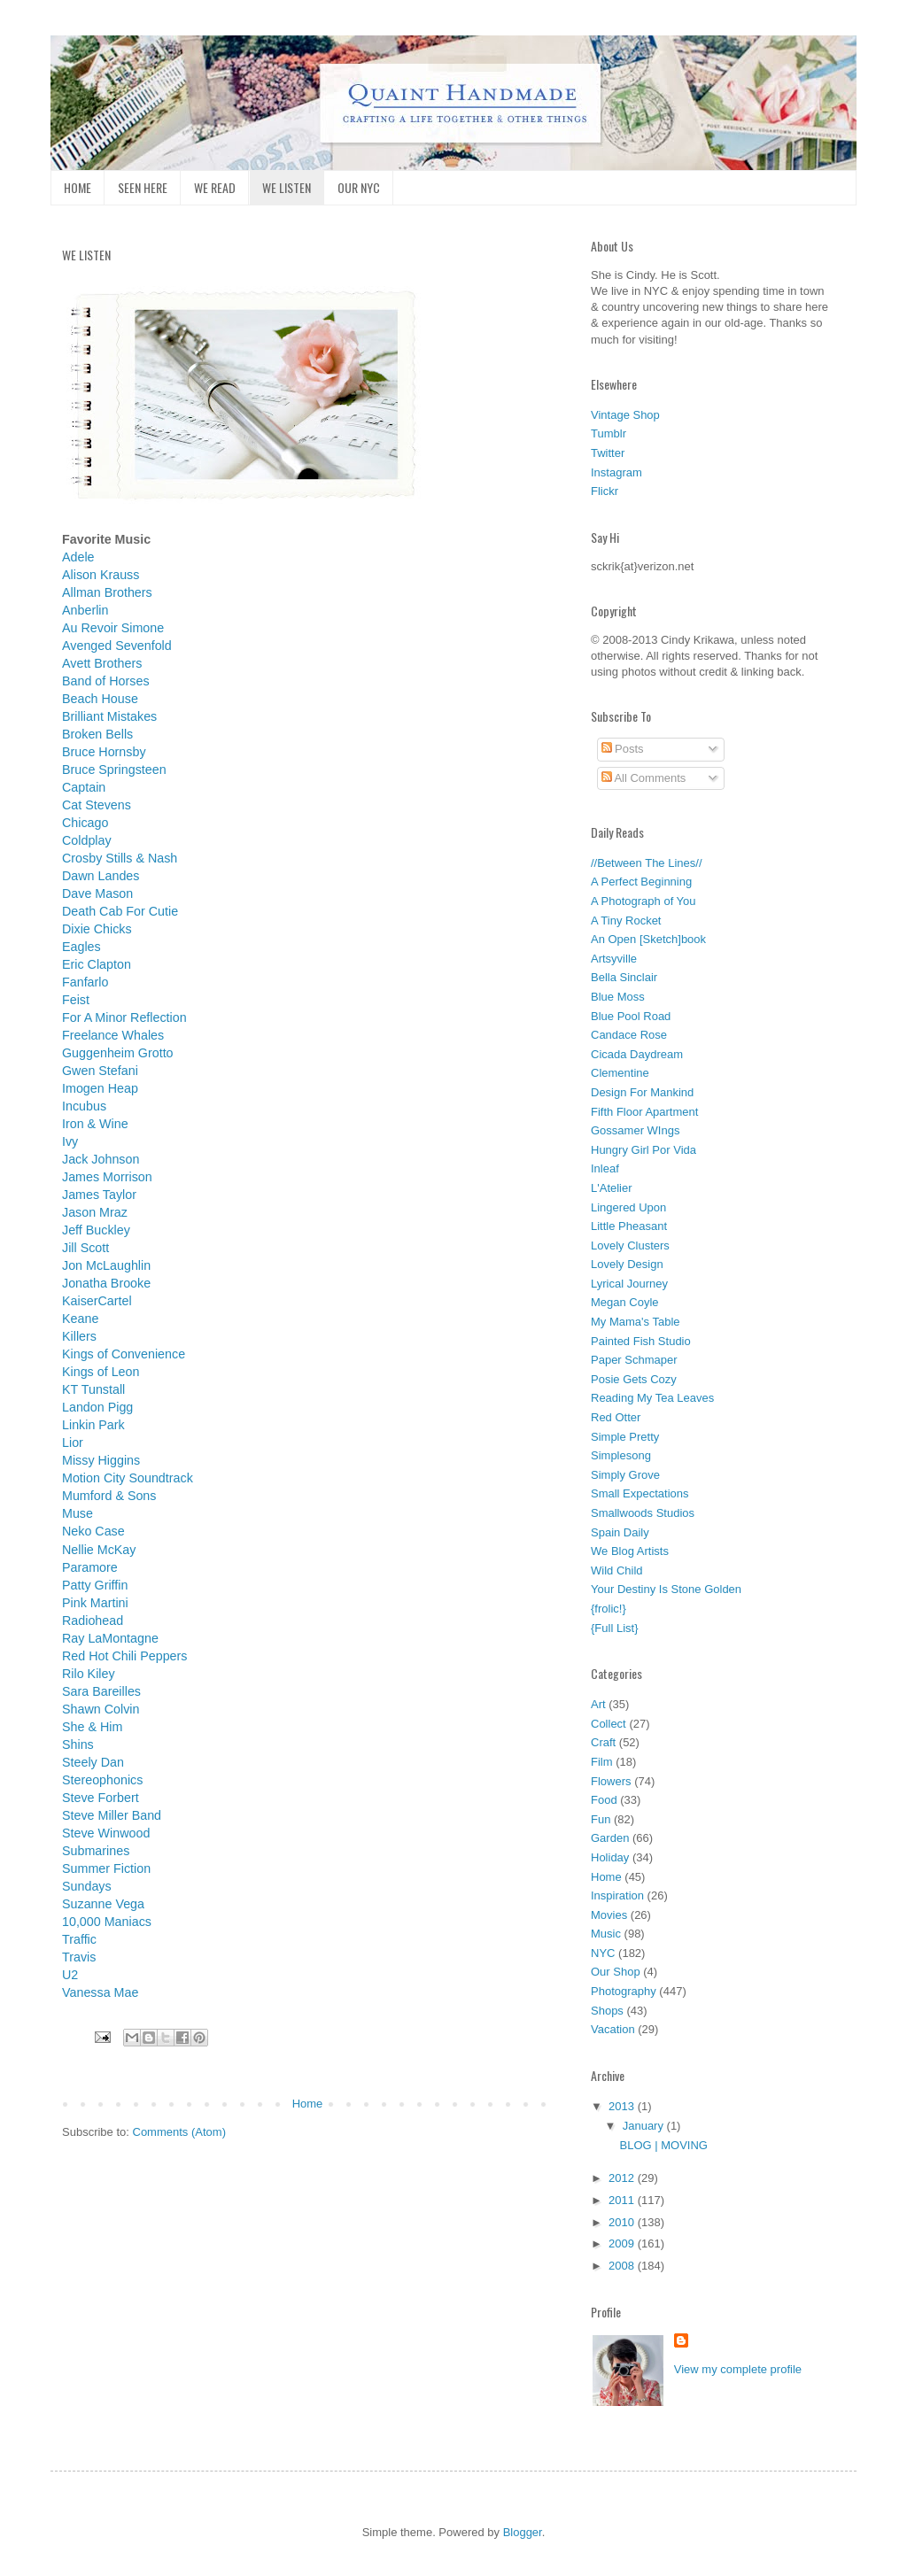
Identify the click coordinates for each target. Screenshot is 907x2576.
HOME (77, 187)
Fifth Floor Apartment (644, 1111)
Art (598, 1704)
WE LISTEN (286, 187)
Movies (609, 1915)
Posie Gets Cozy (634, 1379)
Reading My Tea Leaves (652, 1397)
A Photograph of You (643, 901)
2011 (623, 2200)
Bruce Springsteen (114, 769)
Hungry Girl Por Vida (643, 1149)
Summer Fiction (106, 1868)
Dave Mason (97, 893)
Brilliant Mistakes (109, 716)
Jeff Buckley (96, 1230)
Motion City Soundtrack (127, 1478)
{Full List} (614, 1628)
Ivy (70, 1141)
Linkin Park (93, 1425)
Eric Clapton (96, 964)
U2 (70, 1975)
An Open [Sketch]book (648, 939)
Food (604, 1799)
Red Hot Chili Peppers (124, 1656)
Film (602, 1761)
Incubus (84, 1106)
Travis (79, 1957)
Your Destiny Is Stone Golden (666, 1589)
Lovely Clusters (630, 1245)
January (645, 2125)
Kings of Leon (100, 1372)
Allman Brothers (107, 592)
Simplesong (621, 1455)
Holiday (610, 1857)
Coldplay (87, 840)
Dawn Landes (100, 876)
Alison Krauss (100, 575)
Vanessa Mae (100, 1992)
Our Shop (615, 1971)
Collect (608, 1723)
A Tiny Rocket (626, 920)
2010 (623, 2222)
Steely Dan (93, 1762)
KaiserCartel (97, 1301)
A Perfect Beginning (641, 881)
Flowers (611, 1781)
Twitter (607, 453)
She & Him (92, 1727)
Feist (75, 1000)
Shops (607, 2010)
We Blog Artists (630, 1551)
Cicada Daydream (637, 1054)
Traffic (79, 1939)
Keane (80, 1318)
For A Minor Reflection (124, 1017)
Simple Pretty (625, 1436)
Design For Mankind (642, 1092)
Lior (72, 1442)
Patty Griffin (95, 1585)
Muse (77, 1513)
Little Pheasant (629, 1226)
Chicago (85, 823)
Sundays (87, 1886)
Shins (78, 1744)
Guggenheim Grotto (118, 1053)
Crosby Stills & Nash (119, 858)
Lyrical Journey (629, 1283)
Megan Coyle (625, 1302)
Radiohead (92, 1620)
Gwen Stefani (100, 1071)
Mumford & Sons (109, 1496)
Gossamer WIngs (635, 1130)
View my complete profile (738, 2369)
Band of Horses (106, 681)
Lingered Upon (628, 1207)
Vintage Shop (625, 415)
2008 (623, 2265)
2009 (623, 2243)
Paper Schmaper (634, 1359)
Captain (83, 787)
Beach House (100, 699)
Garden (610, 1838)
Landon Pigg (97, 1407)
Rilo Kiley (88, 1674)
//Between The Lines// (646, 863)
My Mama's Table (635, 1321)
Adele (78, 557)
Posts (622, 748)
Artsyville (614, 958)
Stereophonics (102, 1780)
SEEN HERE (142, 187)
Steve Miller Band (111, 1815)
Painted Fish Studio (641, 1341)
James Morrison (107, 1177)
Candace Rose (629, 1034)
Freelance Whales (113, 1035)
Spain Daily (620, 1532)
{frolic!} (608, 1608)
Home (307, 2103)
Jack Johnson (100, 1159)
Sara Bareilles (101, 1691)
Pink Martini (95, 1603)
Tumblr (608, 433)
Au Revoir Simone (113, 628)
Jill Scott (85, 1248)
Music (606, 1933)
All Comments (643, 778)
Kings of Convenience (123, 1354)
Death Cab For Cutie (120, 911)
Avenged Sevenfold (117, 645)
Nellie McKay (99, 1550)
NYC (603, 1953)
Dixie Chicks (97, 929)
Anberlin (85, 610)
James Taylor (99, 1194)
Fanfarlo (85, 982)
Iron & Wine (95, 1124)
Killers (79, 1336)
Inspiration (617, 1895)
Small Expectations (640, 1493)
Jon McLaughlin (106, 1265)
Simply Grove (625, 1474)
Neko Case (93, 1531)
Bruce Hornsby (104, 752)
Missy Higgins (101, 1460)
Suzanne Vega (103, 1904)
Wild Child (617, 1570)
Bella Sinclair (624, 977)
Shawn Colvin (100, 1709)
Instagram (616, 472)
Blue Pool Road (631, 1016)
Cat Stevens (96, 805)
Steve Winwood (106, 1833)
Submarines (95, 1851)
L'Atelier (611, 1188)
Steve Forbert (100, 1798)
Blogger (522, 2532)
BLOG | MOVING (663, 2145)
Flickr (604, 491)
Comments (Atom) (179, 2132)
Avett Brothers (102, 663)
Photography (623, 1991)
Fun (600, 1819)
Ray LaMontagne (110, 1638)
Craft (603, 1742)
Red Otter (615, 1417)
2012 (623, 2178)
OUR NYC (358, 187)
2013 (623, 2106)
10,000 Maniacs (106, 1922)
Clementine (620, 1072)
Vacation (613, 2029)
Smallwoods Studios (642, 1513)
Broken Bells (97, 734)
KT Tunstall (93, 1389)
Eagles (81, 947)
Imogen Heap (100, 1088)
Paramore (90, 1567)
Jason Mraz (95, 1212)
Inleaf (605, 1168)
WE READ (215, 187)
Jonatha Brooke (106, 1283)
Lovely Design (627, 1264)
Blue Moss (618, 996)
